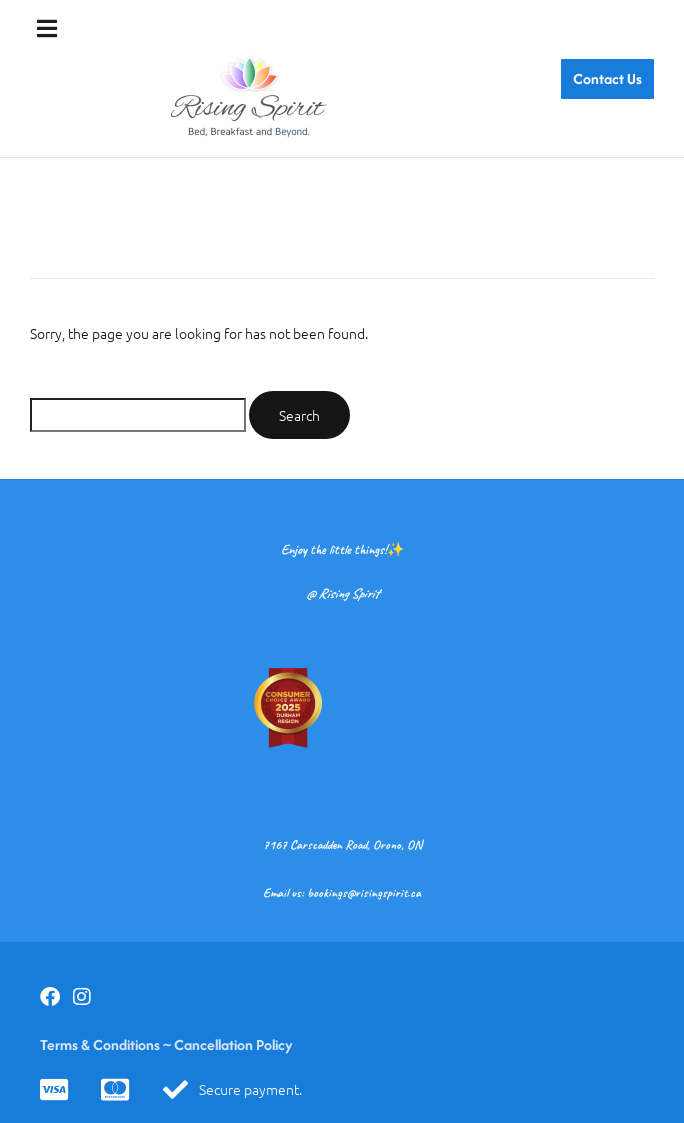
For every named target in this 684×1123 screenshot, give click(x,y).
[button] (47, 28)
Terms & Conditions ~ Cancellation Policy (166, 1044)
